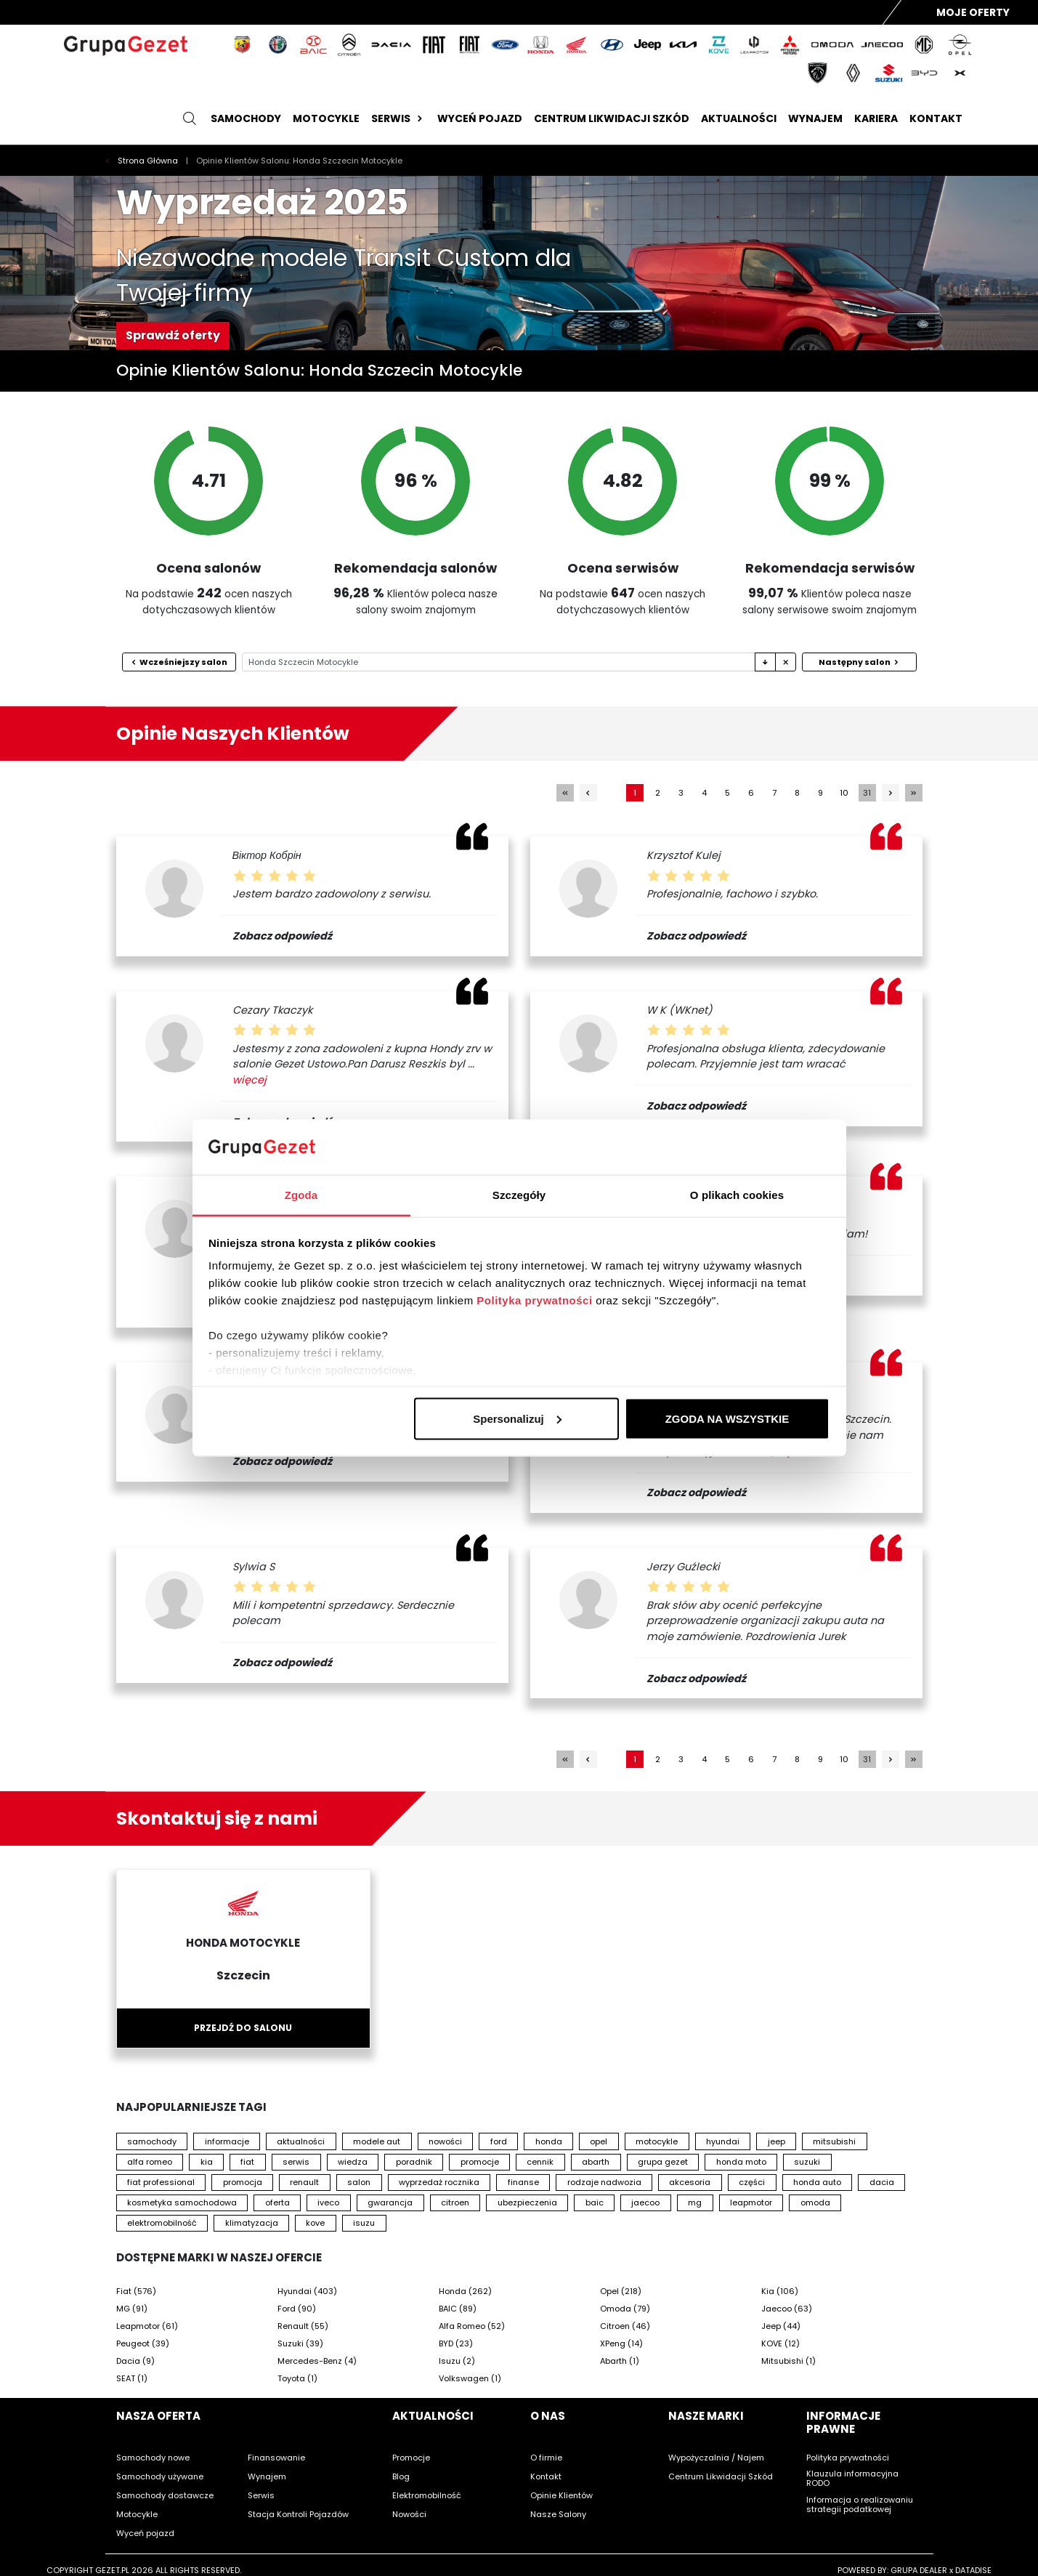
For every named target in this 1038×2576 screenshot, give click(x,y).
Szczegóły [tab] (519, 1195)
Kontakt (935, 118)
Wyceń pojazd (479, 118)
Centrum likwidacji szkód (611, 118)
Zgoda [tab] (301, 1195)
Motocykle (326, 118)
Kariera (876, 118)
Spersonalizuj (517, 1418)
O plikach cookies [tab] (737, 1195)
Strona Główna (149, 160)
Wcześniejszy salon (178, 662)
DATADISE (973, 2570)
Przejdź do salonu (243, 2028)
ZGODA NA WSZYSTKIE (727, 1418)
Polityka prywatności (534, 1300)
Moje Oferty (973, 12)
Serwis (398, 118)
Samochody (246, 118)
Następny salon (859, 662)
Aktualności (739, 118)
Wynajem (815, 118)
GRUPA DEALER (919, 2570)
